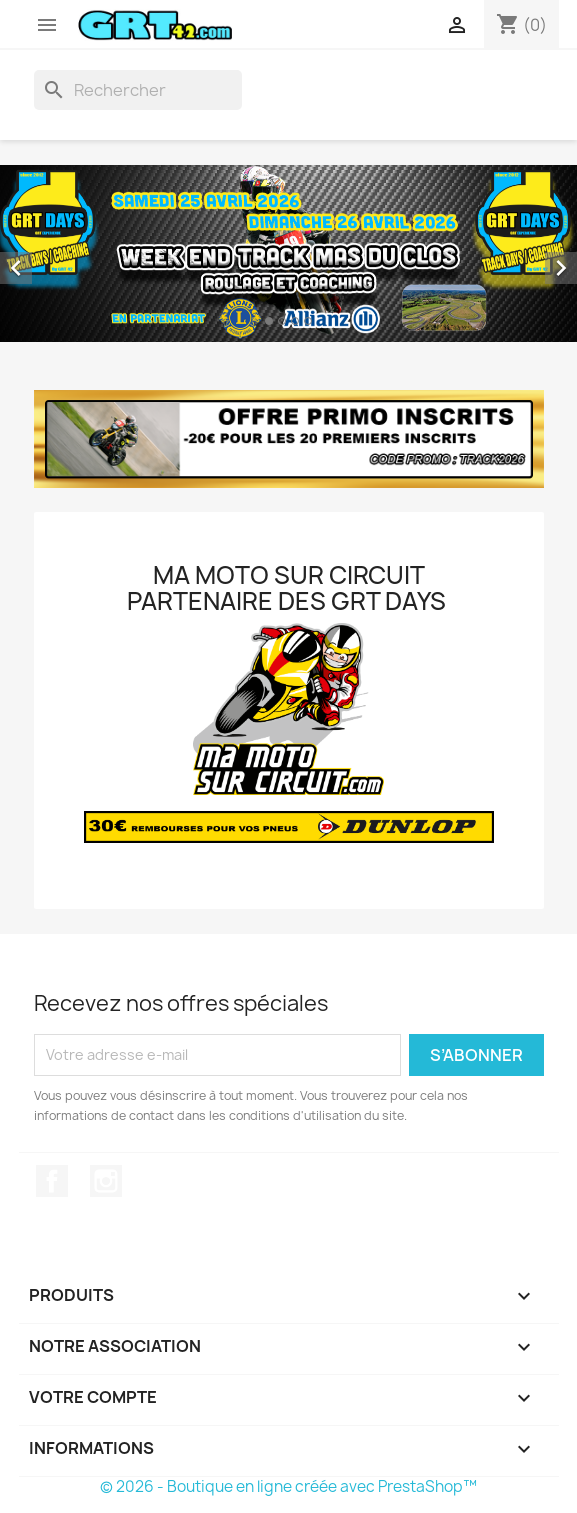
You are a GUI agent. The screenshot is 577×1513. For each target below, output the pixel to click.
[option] (288, 253)
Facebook (52, 1181)
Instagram (106, 1181)
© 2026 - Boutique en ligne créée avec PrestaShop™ (288, 1486)
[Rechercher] (138, 90)
